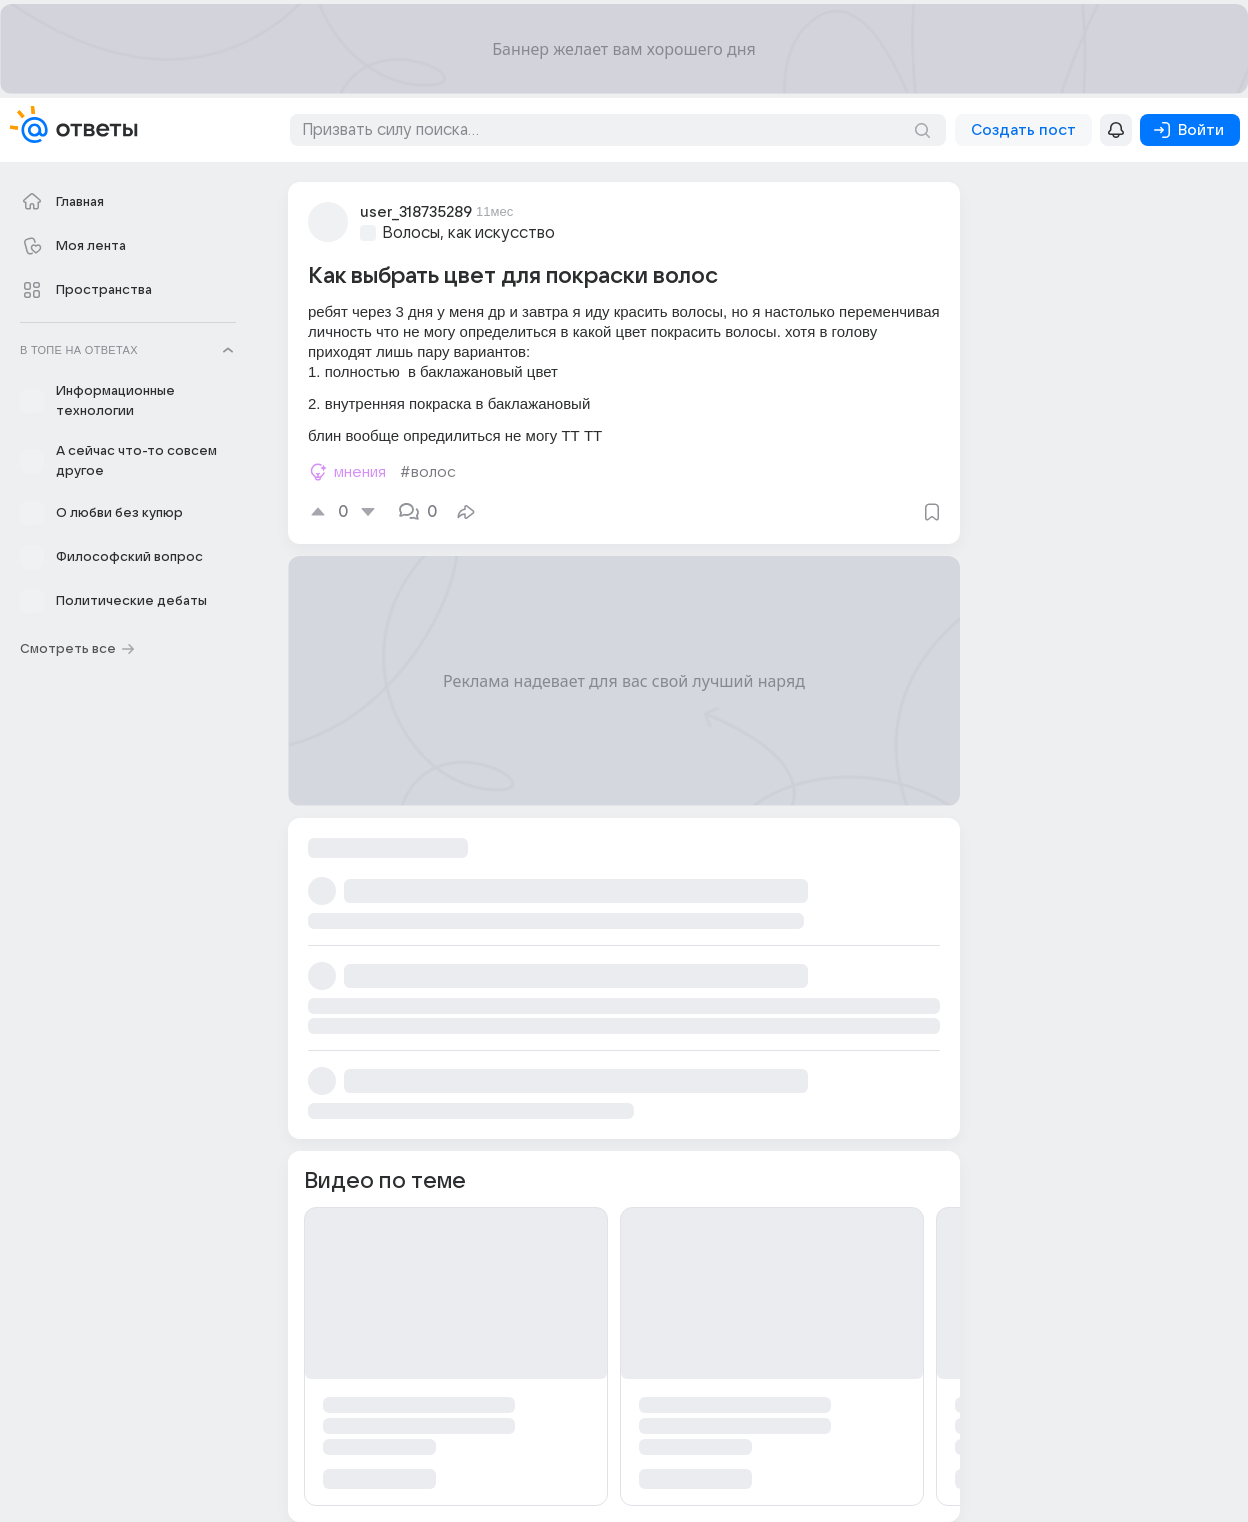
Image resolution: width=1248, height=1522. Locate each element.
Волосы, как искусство (468, 233)
